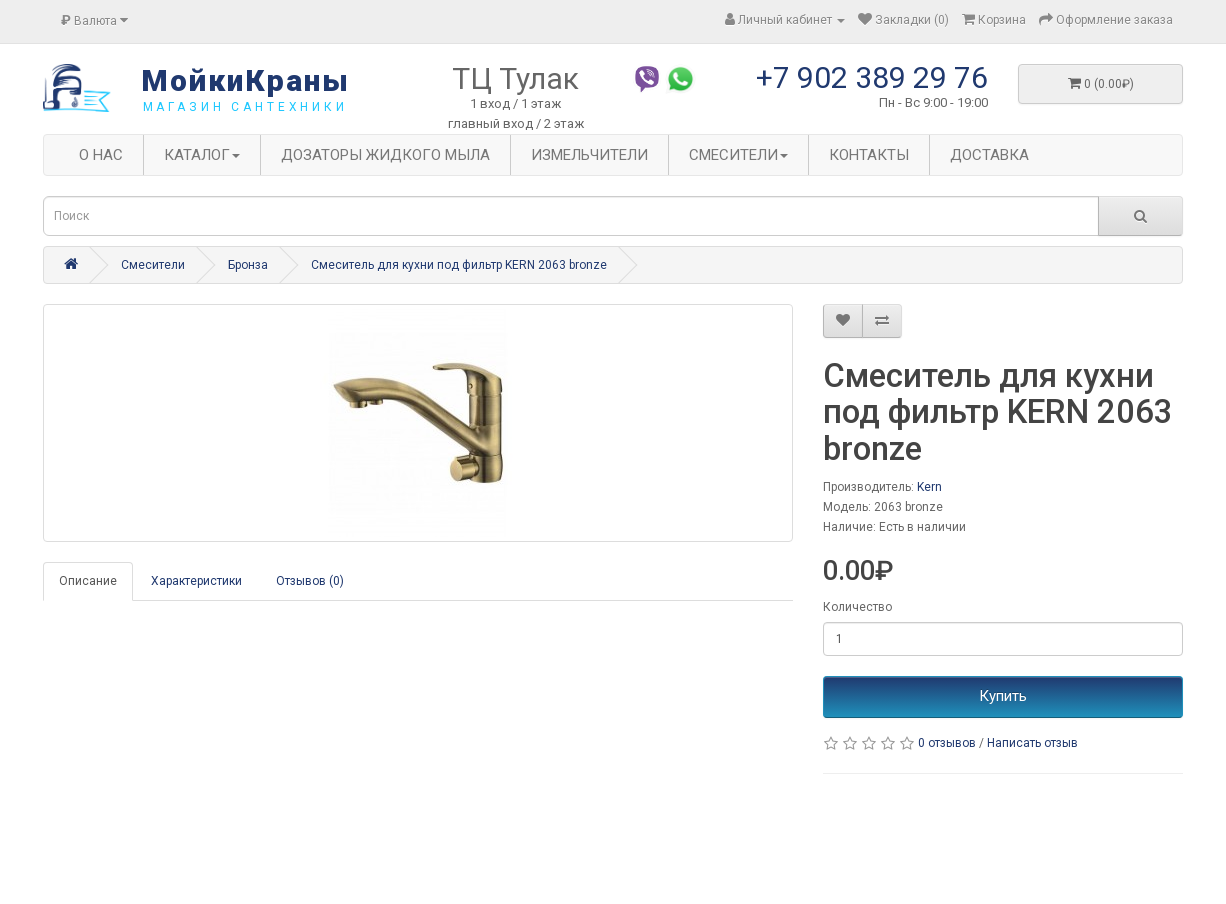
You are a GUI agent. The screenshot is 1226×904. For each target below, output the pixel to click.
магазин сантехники (245, 107)
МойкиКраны (245, 80)
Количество (857, 607)
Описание (88, 581)
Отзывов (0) (310, 581)
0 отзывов (947, 743)
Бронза (248, 265)
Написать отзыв (1032, 743)
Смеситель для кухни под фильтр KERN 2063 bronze (459, 265)
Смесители (153, 265)
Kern (929, 487)
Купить (1003, 696)
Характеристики (196, 581)
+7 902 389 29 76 (872, 77)
